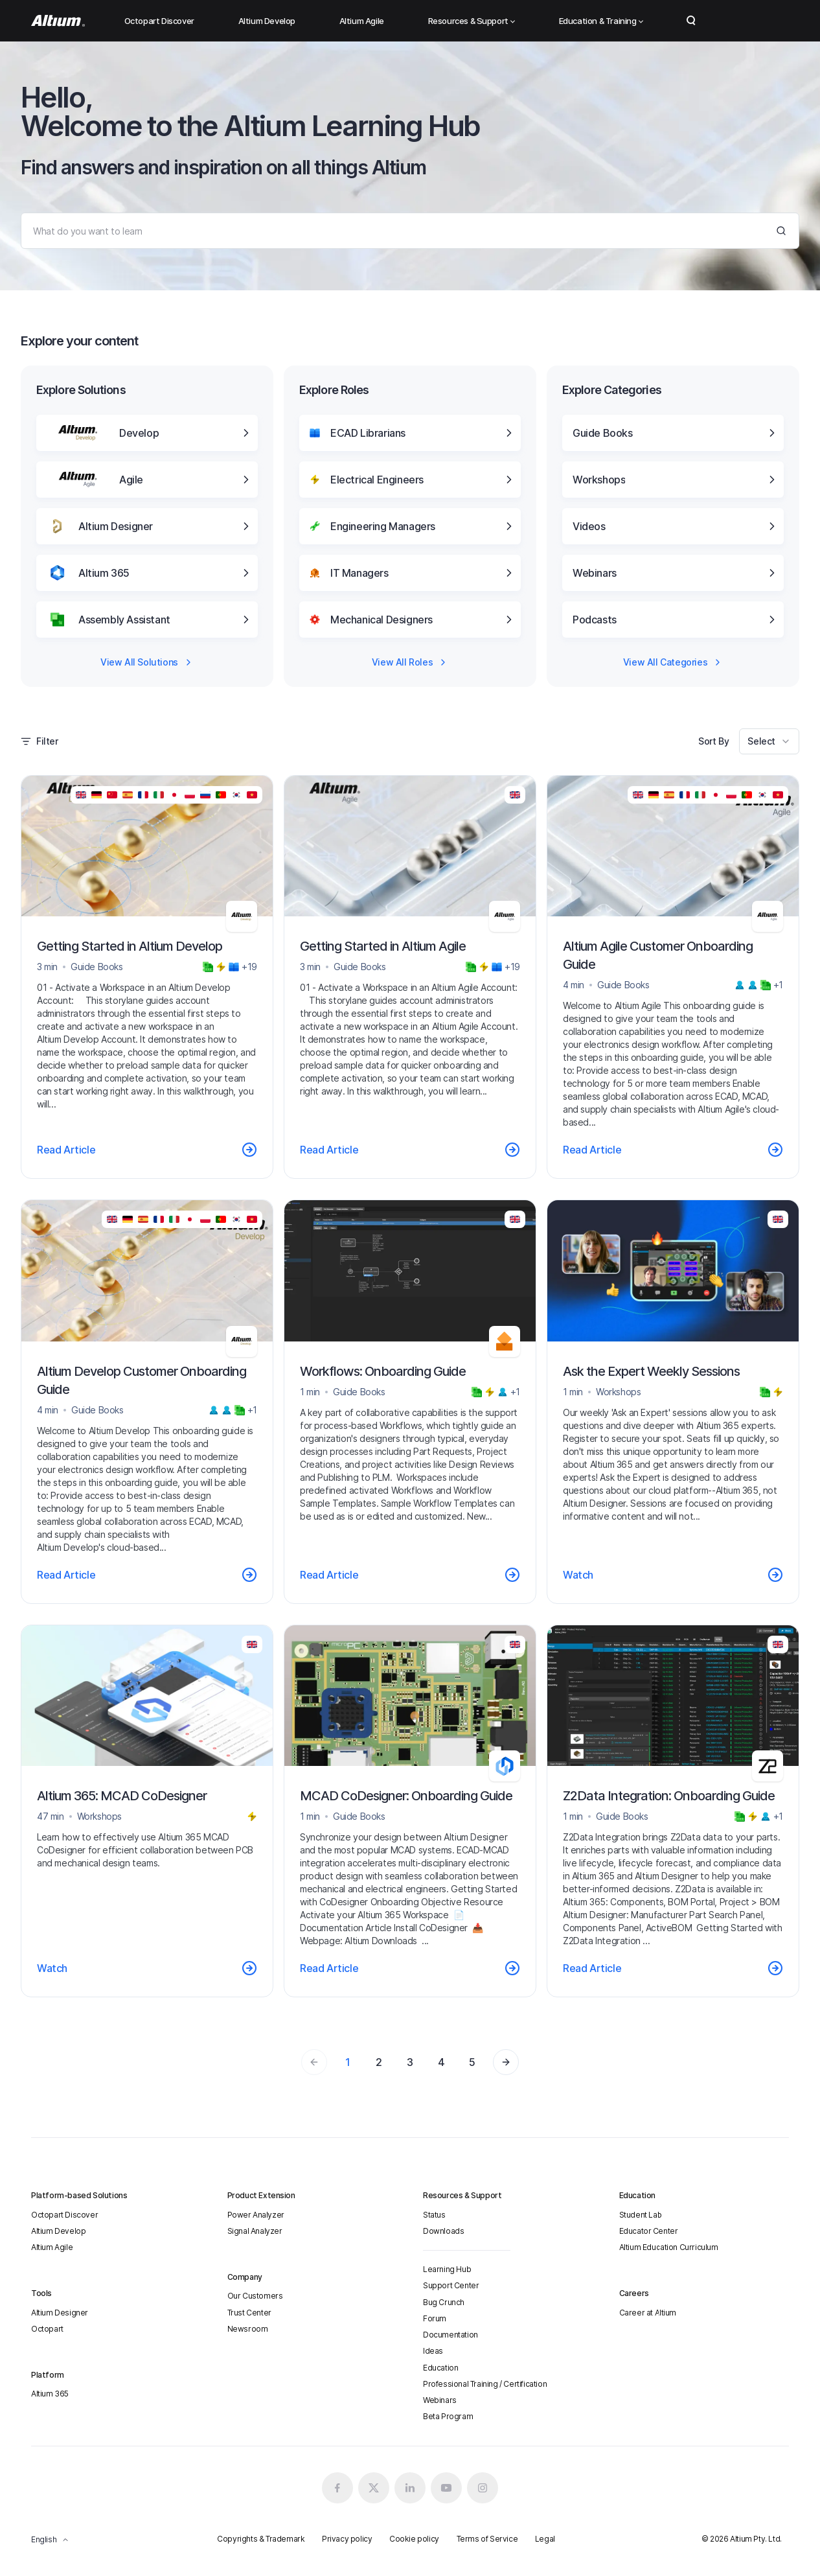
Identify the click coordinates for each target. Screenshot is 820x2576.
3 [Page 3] (410, 2062)
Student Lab (641, 2215)
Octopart (47, 2329)
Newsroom (247, 2329)
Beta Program (448, 2416)
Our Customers (255, 2296)
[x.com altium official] (373, 2487)
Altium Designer (59, 2312)
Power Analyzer (255, 2215)
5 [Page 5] (472, 2062)
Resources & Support (471, 21)
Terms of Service (487, 2539)
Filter (39, 741)
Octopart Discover (159, 21)
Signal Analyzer (254, 2231)
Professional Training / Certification (485, 2384)
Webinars (440, 2400)
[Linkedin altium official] (410, 2487)
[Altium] (58, 21)
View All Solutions (147, 661)
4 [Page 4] (441, 2062)
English (50, 2539)
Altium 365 (50, 2393)
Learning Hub (447, 2269)
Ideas (433, 2351)
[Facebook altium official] (337, 2487)
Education (440, 2368)
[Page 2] (506, 2062)
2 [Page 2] (379, 2062)
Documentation (450, 2334)
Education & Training (601, 21)
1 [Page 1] (347, 2062)
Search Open (691, 20)
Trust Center (249, 2312)
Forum (434, 2318)
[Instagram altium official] (482, 2487)
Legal (545, 2539)
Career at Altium (648, 2312)
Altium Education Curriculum (668, 2247)
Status (434, 2215)
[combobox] (769, 741)
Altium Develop (266, 21)
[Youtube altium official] (446, 2487)
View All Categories (673, 661)
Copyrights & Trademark (260, 2539)
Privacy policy (347, 2539)
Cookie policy (414, 2539)
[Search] (410, 231)
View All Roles (410, 661)
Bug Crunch (443, 2302)
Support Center (451, 2285)
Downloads (443, 2231)
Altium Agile (361, 21)
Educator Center (648, 2231)
